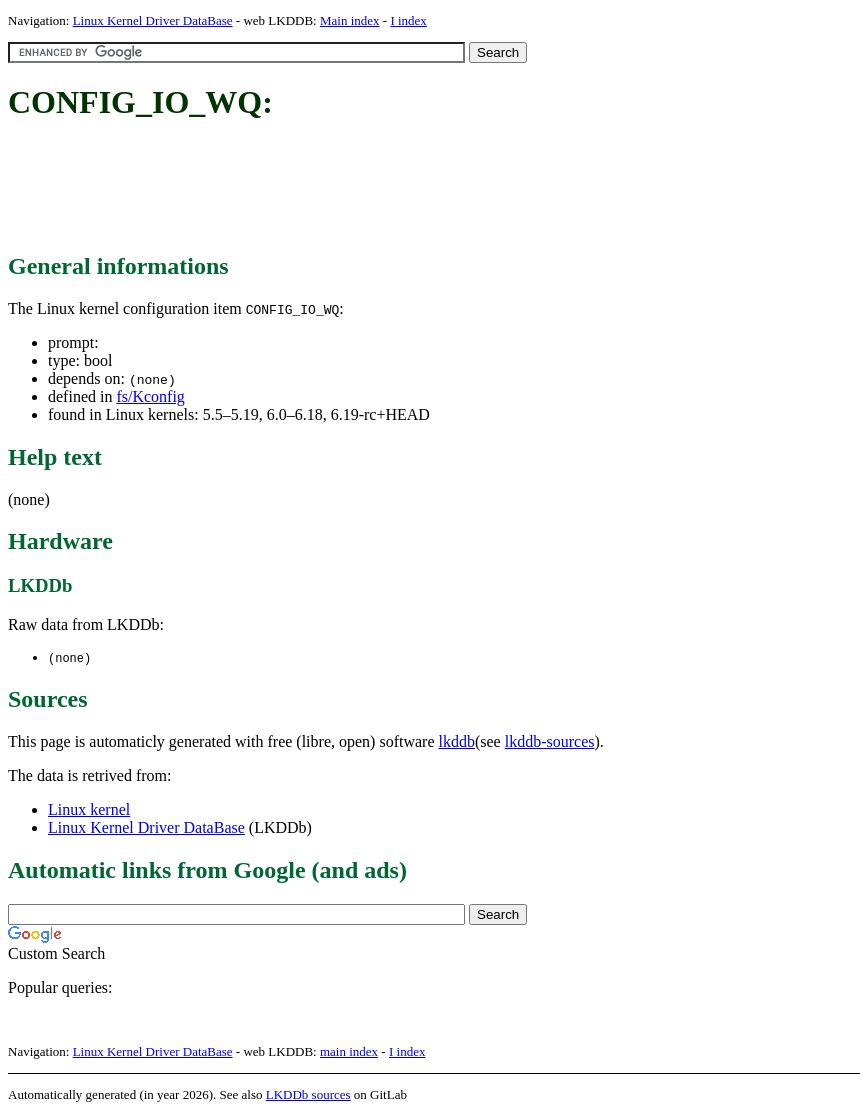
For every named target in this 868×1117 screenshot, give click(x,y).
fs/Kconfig (150, 396)
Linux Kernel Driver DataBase (153, 20)
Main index (350, 20)
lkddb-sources (550, 742)
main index (349, 1052)
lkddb (457, 742)
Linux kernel (89, 810)
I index (408, 20)
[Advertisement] (372, 188)
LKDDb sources (308, 1095)
